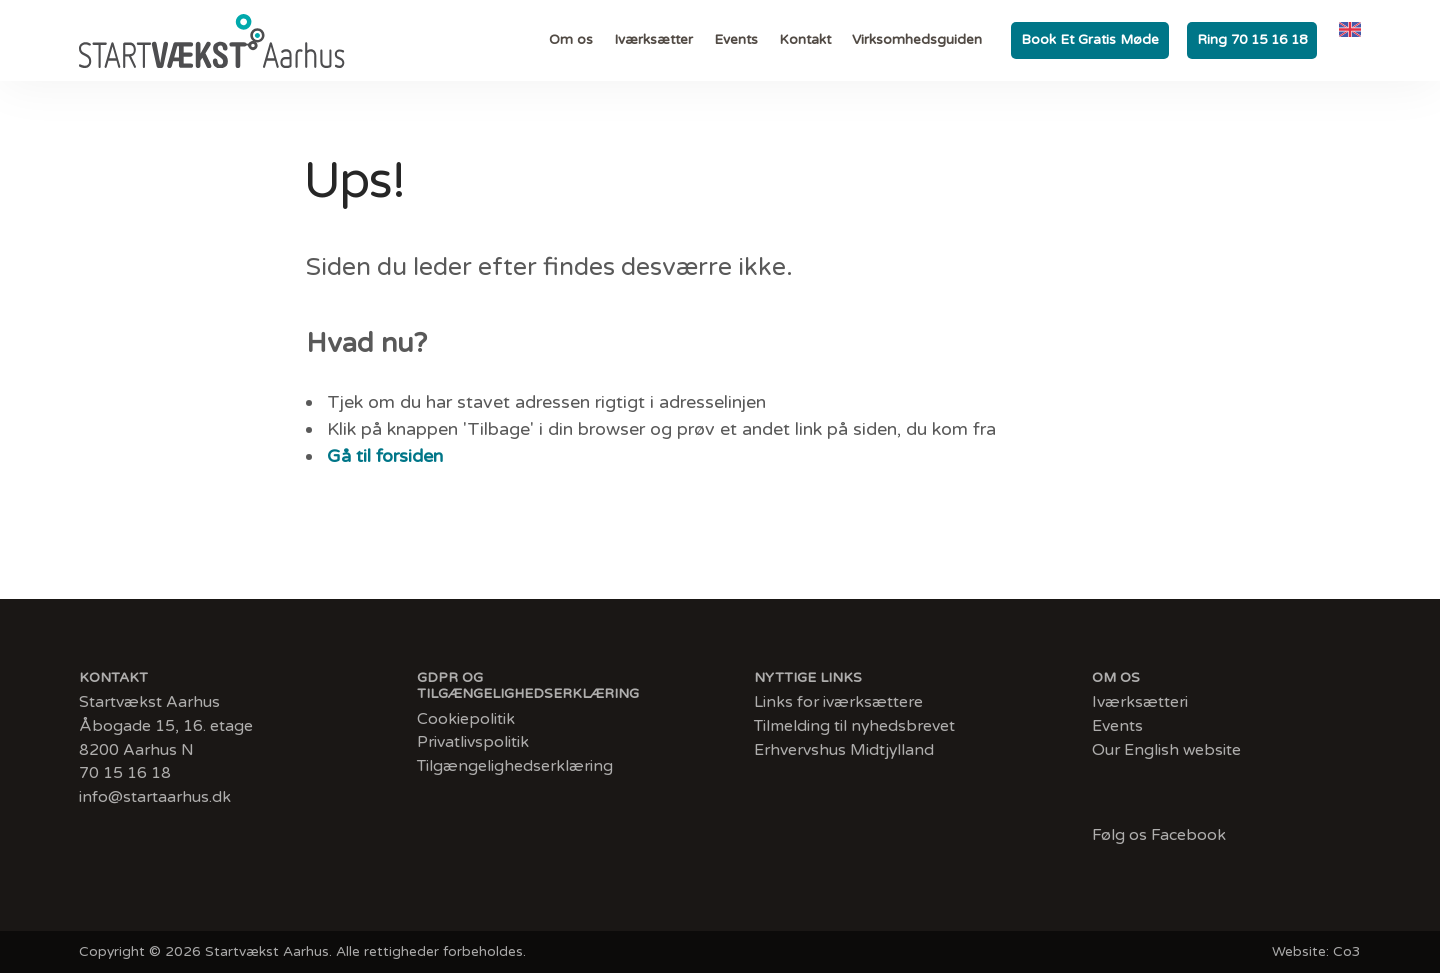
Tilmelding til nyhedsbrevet (854, 726)
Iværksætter (653, 40)
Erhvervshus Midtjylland (844, 750)
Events (736, 40)
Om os (571, 40)
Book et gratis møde (1090, 40)
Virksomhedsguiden (917, 40)
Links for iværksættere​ (838, 702)
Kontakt (805, 40)
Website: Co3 (1316, 951)
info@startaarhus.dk (155, 797)
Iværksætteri (1140, 702)
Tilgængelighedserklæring (515, 766)
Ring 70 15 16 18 (1252, 40)
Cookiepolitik (466, 719)
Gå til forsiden (385, 457)
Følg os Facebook (1159, 835)
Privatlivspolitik (473, 742)
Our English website (1166, 750)
